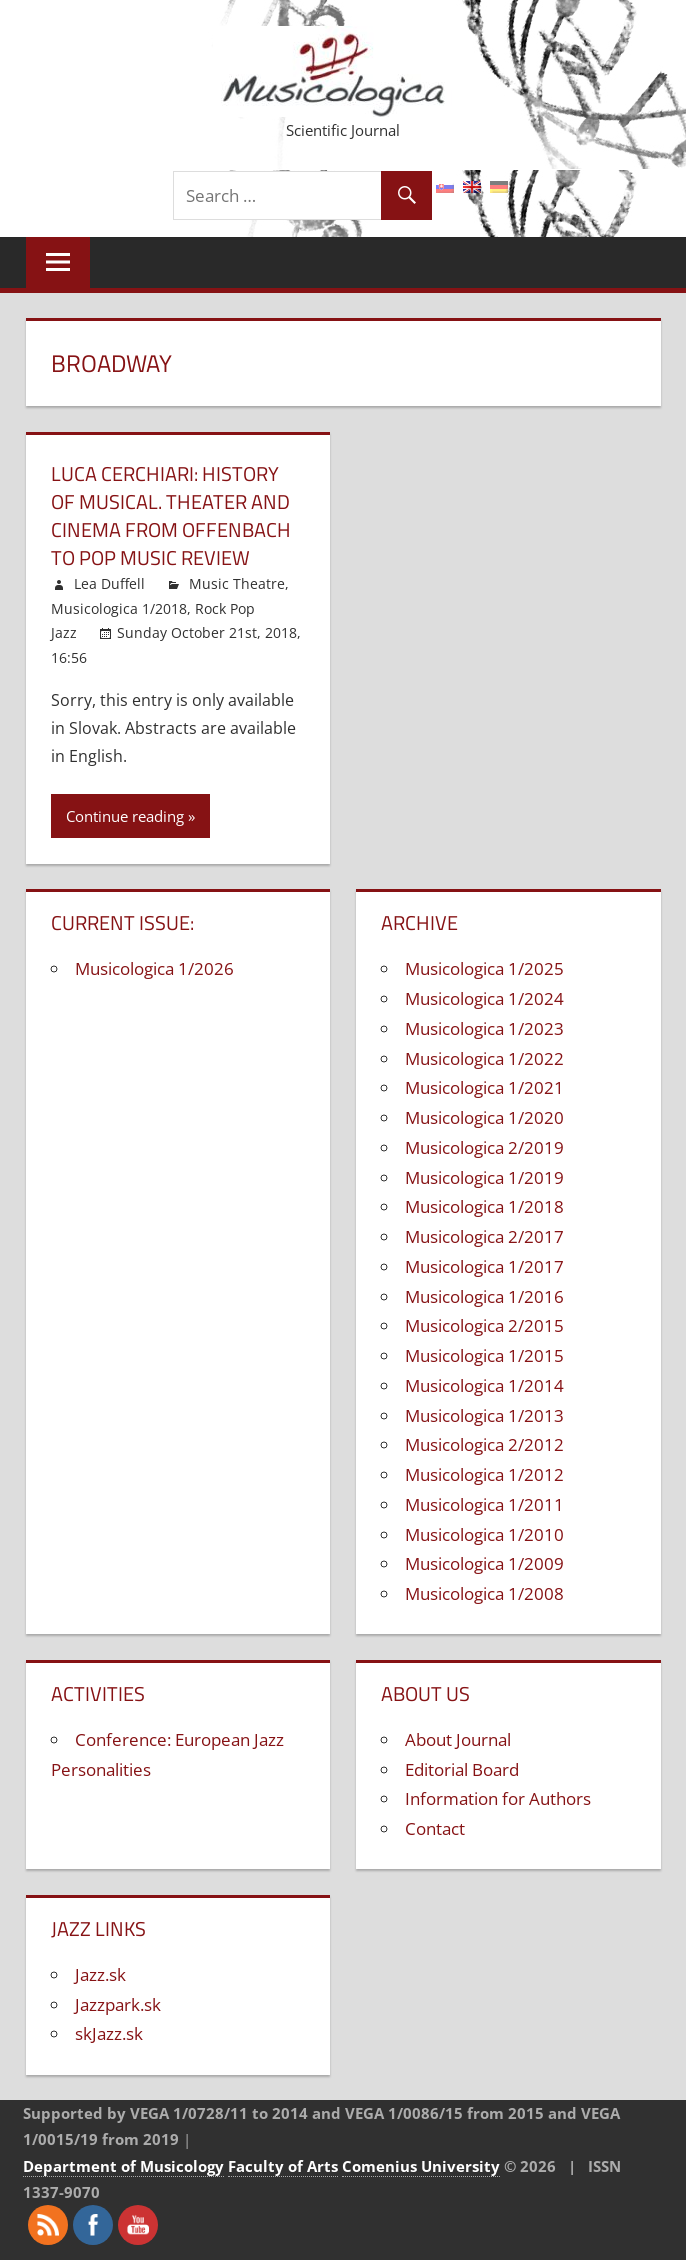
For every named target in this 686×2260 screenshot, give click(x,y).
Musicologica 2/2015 (484, 1325)
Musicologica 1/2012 (484, 1474)
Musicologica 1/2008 (484, 1593)
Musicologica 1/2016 (484, 1296)
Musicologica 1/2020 (484, 1117)
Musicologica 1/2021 (484, 1087)
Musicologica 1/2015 (484, 1355)
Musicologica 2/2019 (484, 1147)
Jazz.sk (100, 1974)
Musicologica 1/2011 (484, 1504)
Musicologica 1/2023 (484, 1028)
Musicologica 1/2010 (484, 1534)
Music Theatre (237, 583)
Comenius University (421, 2166)
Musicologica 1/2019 (484, 1177)
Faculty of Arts (283, 2166)
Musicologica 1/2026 (154, 968)
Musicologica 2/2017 (484, 1236)
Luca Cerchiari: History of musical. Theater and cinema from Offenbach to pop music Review (171, 515)
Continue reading (125, 816)
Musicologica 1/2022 (484, 1058)
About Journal (458, 1739)
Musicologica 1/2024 (484, 998)
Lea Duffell (109, 583)
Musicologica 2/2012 (484, 1444)
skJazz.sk (109, 2033)
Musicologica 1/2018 (119, 608)
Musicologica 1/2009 (484, 1563)
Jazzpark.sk (118, 2004)
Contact (435, 1828)
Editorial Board (462, 1769)
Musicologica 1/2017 (484, 1266)
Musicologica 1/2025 (484, 968)
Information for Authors (498, 1798)
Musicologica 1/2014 (484, 1385)
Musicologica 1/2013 (484, 1415)
